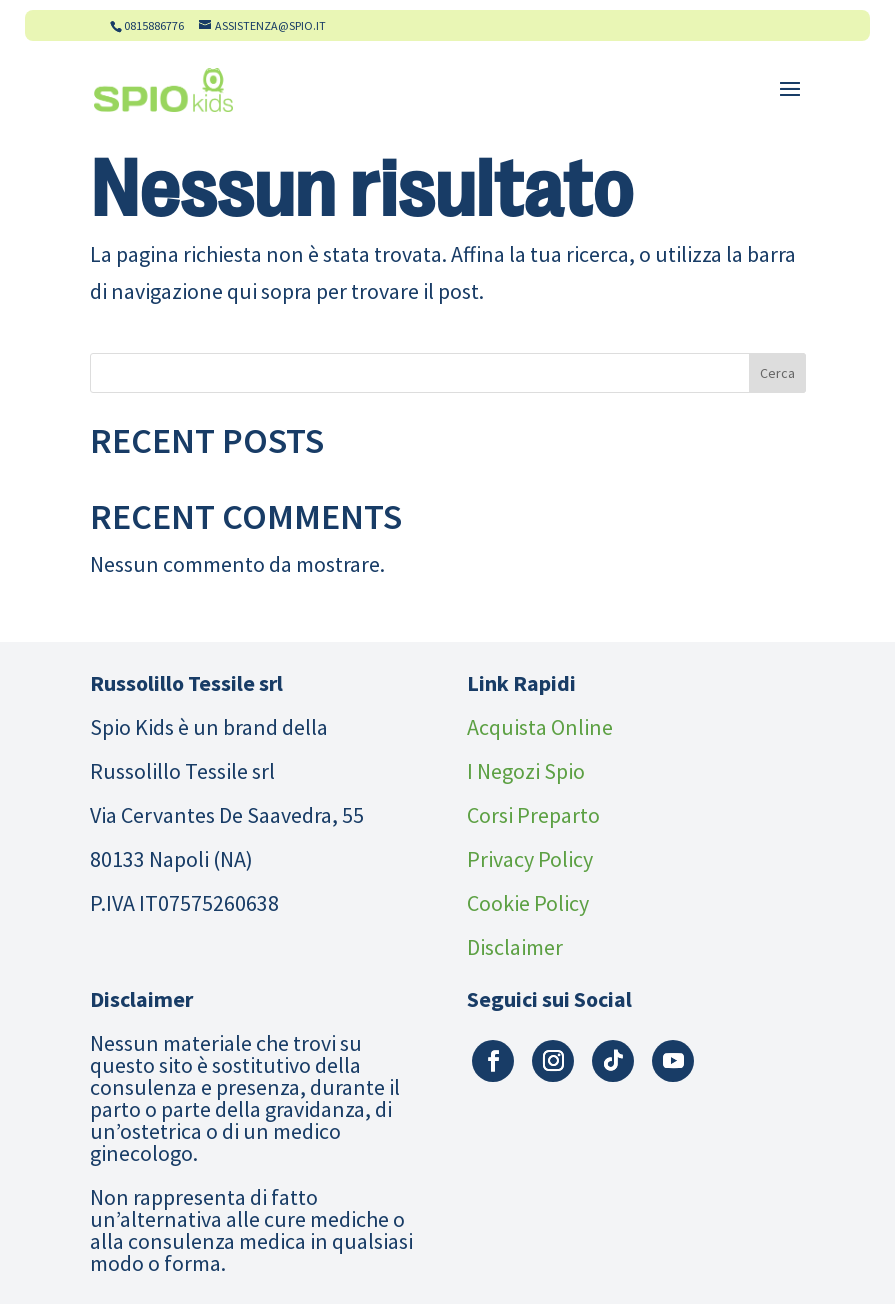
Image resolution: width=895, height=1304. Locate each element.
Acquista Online (540, 727)
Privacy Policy (530, 859)
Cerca (777, 373)
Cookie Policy (528, 903)
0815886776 (154, 25)
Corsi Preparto (533, 815)
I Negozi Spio (526, 771)
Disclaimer (515, 947)
